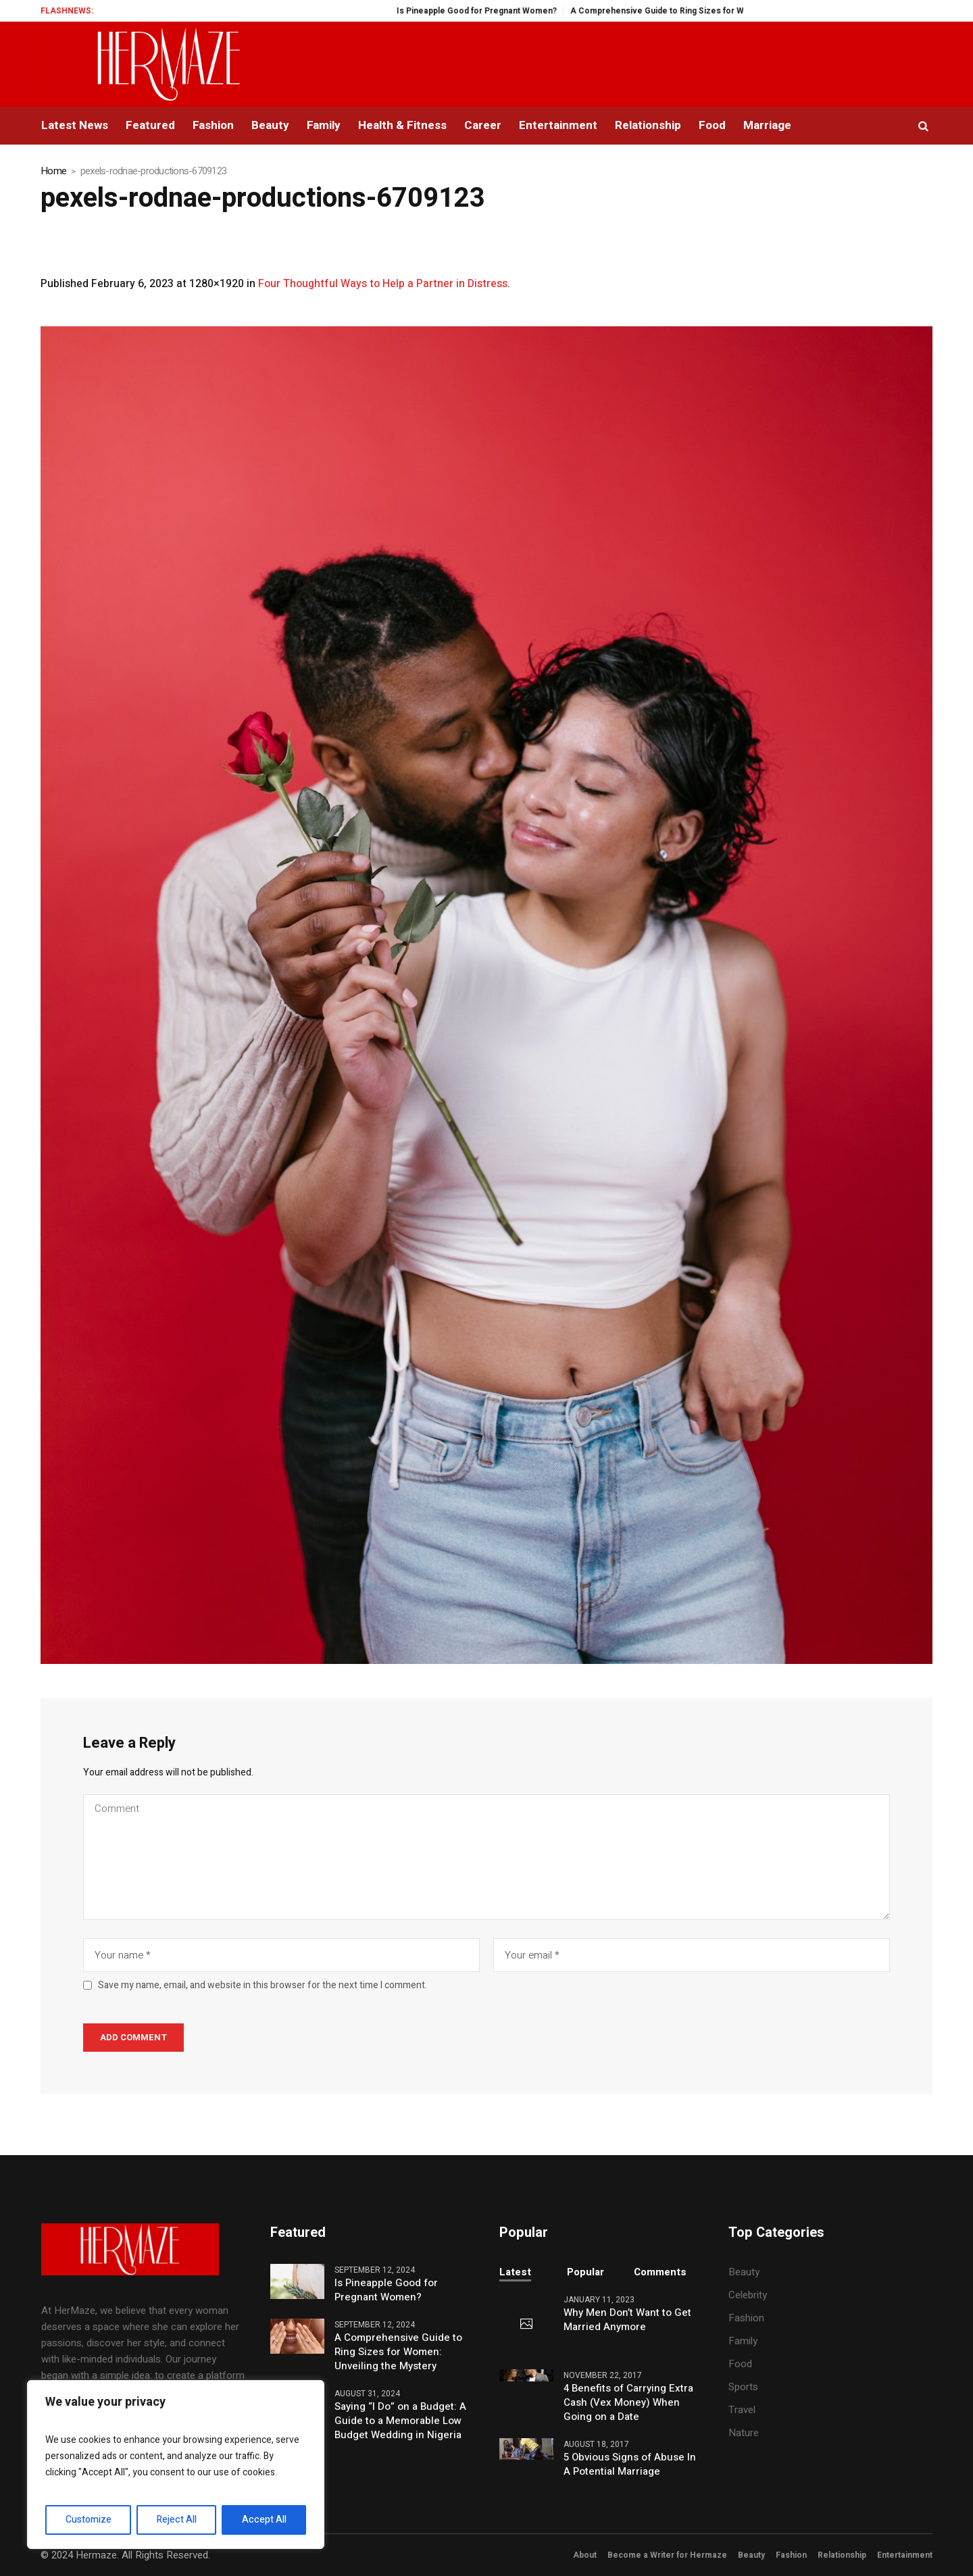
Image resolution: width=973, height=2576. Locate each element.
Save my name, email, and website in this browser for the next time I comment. (262, 1985)
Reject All (177, 2519)
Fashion (746, 2317)
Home (53, 170)
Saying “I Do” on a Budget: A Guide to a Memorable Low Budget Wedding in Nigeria (400, 2421)
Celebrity (747, 2295)
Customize (88, 2519)
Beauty (743, 2272)
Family (742, 2340)
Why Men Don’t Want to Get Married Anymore (627, 2320)
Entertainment (904, 2555)
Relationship (842, 2555)
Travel (741, 2409)
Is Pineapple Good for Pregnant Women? (502, 11)
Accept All (264, 2519)
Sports (743, 2386)
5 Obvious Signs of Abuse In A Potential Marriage (630, 2464)
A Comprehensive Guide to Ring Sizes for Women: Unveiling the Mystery (738, 11)
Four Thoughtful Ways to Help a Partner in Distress (382, 284)
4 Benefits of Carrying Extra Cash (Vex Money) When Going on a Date (628, 2402)
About (585, 2555)
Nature (743, 2432)
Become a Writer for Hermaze (667, 2555)
